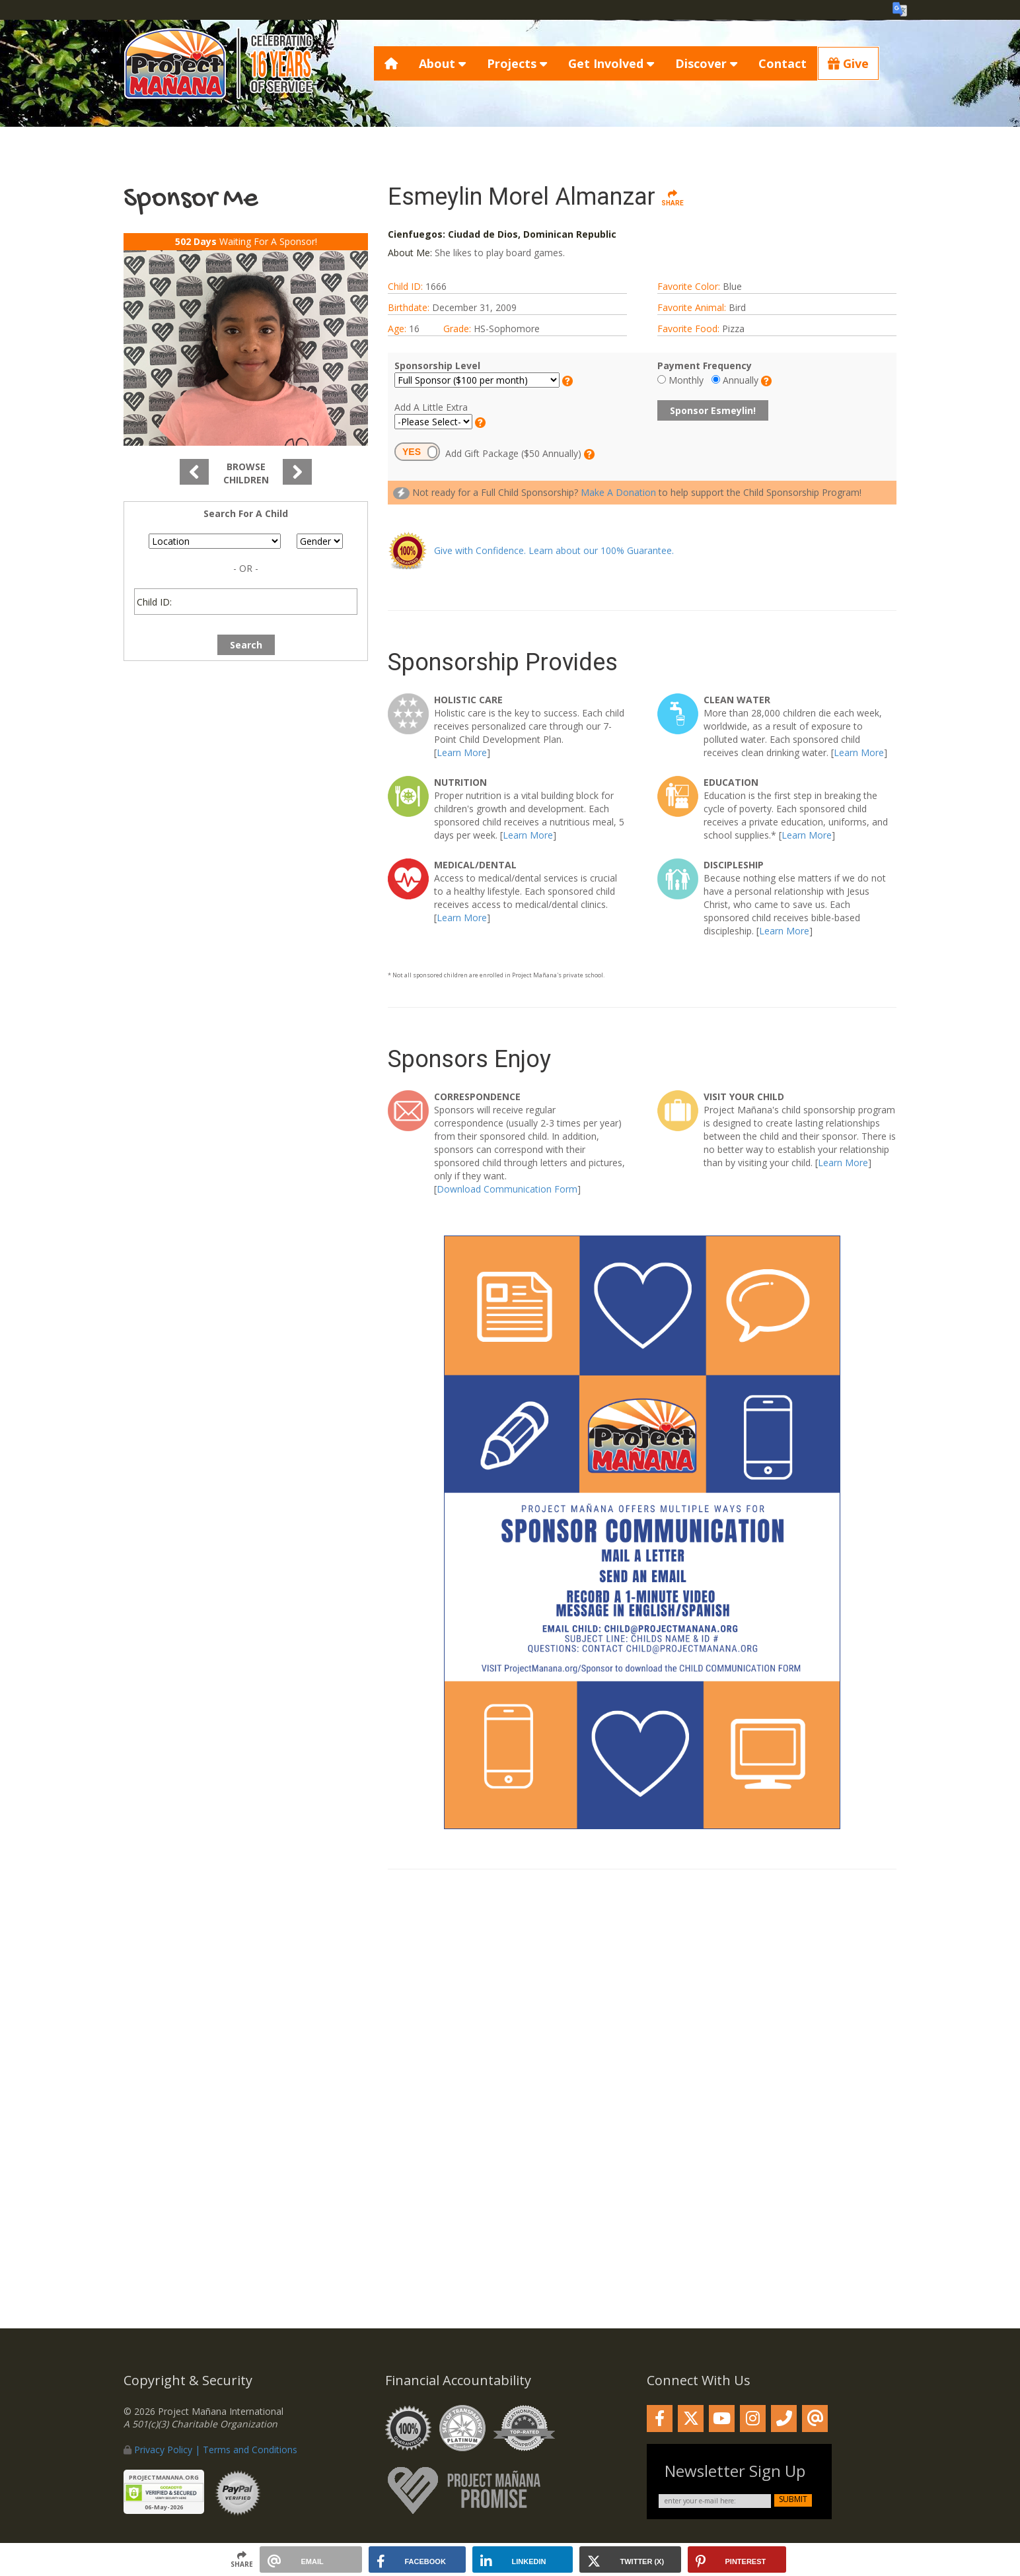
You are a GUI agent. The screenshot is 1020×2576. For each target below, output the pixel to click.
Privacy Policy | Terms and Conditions (215, 2449)
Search (246, 645)
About (442, 63)
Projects (517, 63)
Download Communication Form (507, 1189)
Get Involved (611, 63)
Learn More (462, 752)
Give (847, 63)
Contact (782, 63)
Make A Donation (618, 492)
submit (793, 2499)
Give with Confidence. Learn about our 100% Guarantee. (554, 550)
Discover (706, 63)
